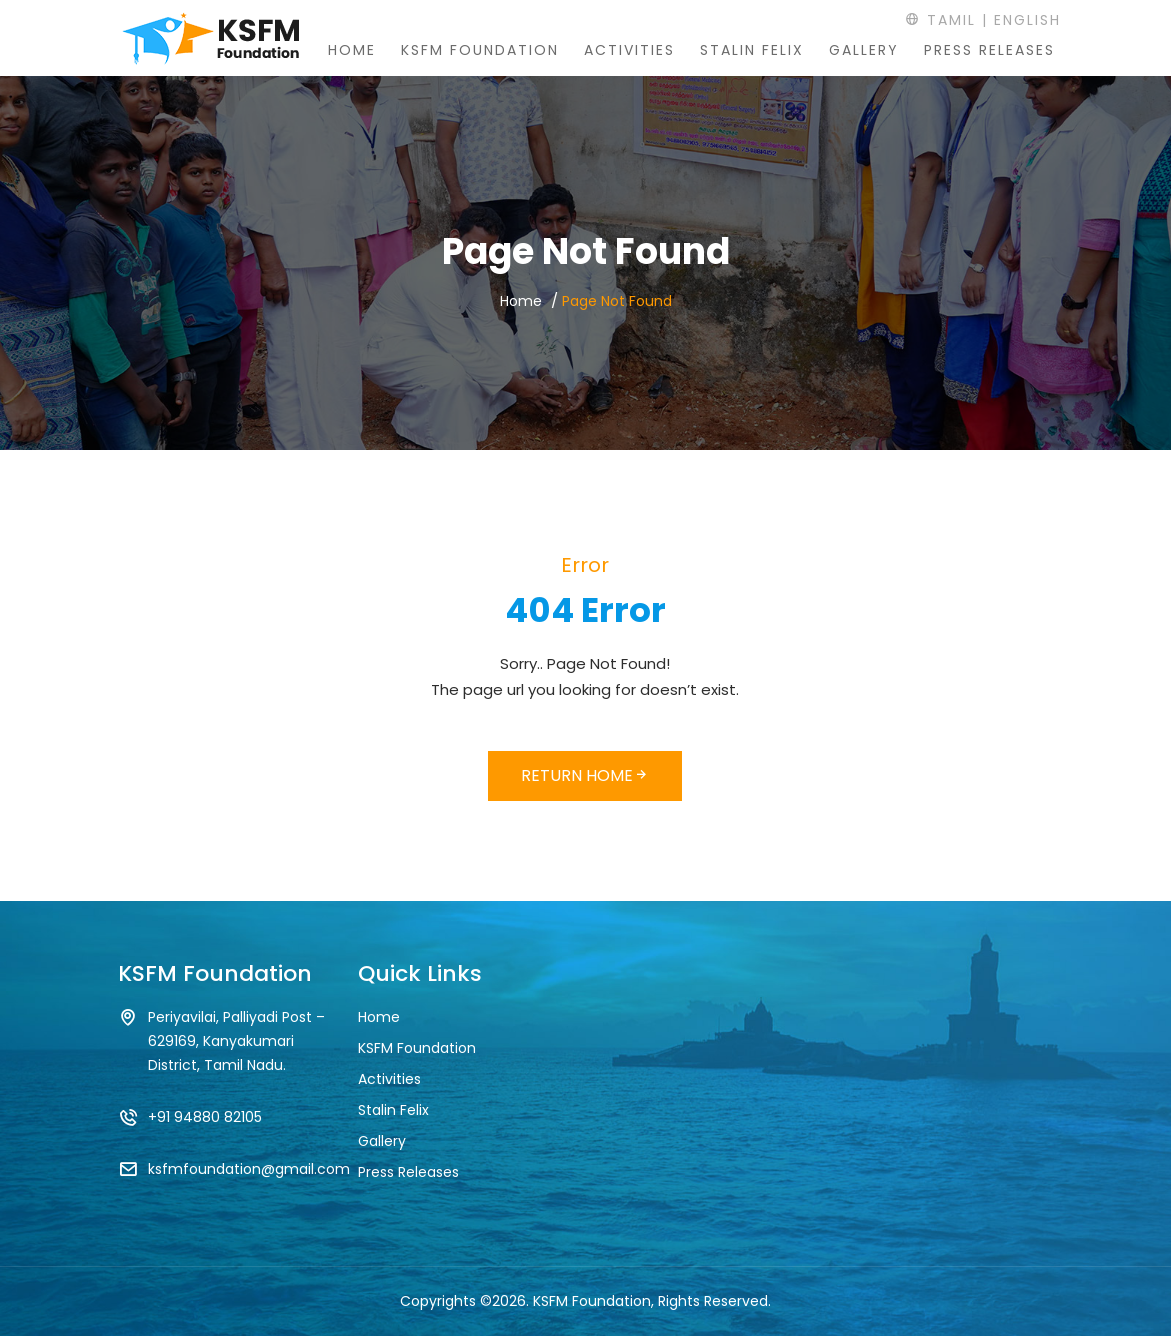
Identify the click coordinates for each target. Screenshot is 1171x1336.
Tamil (940, 20)
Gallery (864, 50)
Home (352, 50)
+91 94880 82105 (205, 1117)
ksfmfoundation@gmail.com (249, 1169)
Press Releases (989, 50)
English (1027, 20)
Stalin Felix (752, 50)
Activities (629, 50)
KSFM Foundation (480, 50)
